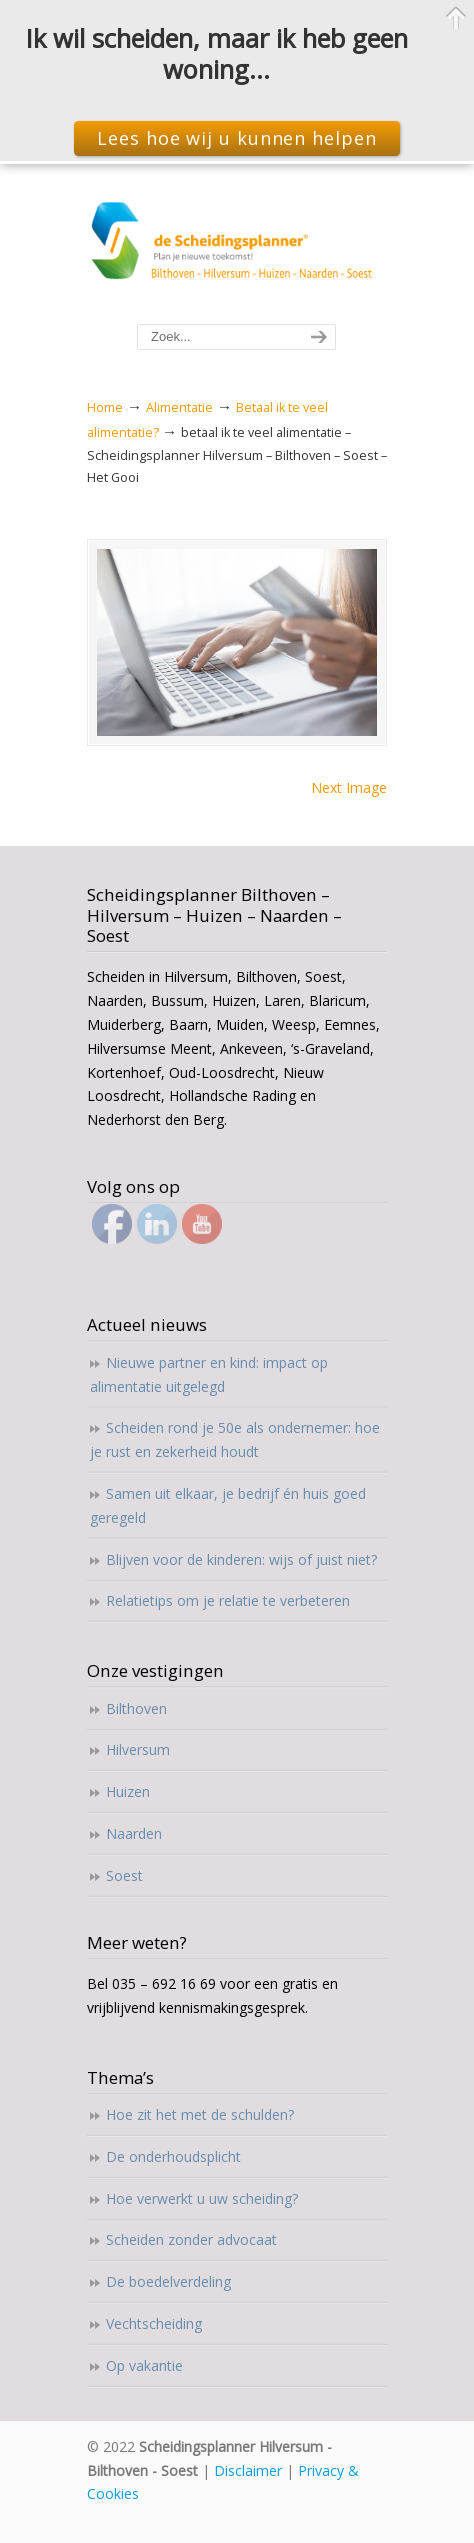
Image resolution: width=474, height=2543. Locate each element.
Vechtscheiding (154, 2323)
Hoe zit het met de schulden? (200, 2114)
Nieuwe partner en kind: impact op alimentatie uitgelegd (209, 1374)
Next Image (349, 787)
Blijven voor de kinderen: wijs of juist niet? (241, 1559)
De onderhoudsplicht (173, 2156)
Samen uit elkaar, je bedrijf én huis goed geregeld (228, 1505)
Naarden (134, 1833)
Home (105, 407)
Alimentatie (179, 407)
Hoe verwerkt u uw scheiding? (202, 2198)
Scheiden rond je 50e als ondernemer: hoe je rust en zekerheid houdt (235, 1439)
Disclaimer (248, 2470)
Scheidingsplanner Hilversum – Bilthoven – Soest (237, 245)
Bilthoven (136, 1708)
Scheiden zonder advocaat (191, 2239)
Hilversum (138, 1749)
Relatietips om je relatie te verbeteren (228, 1600)
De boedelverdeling (168, 2281)
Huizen (128, 1791)
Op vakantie (144, 2365)
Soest (124, 1875)
